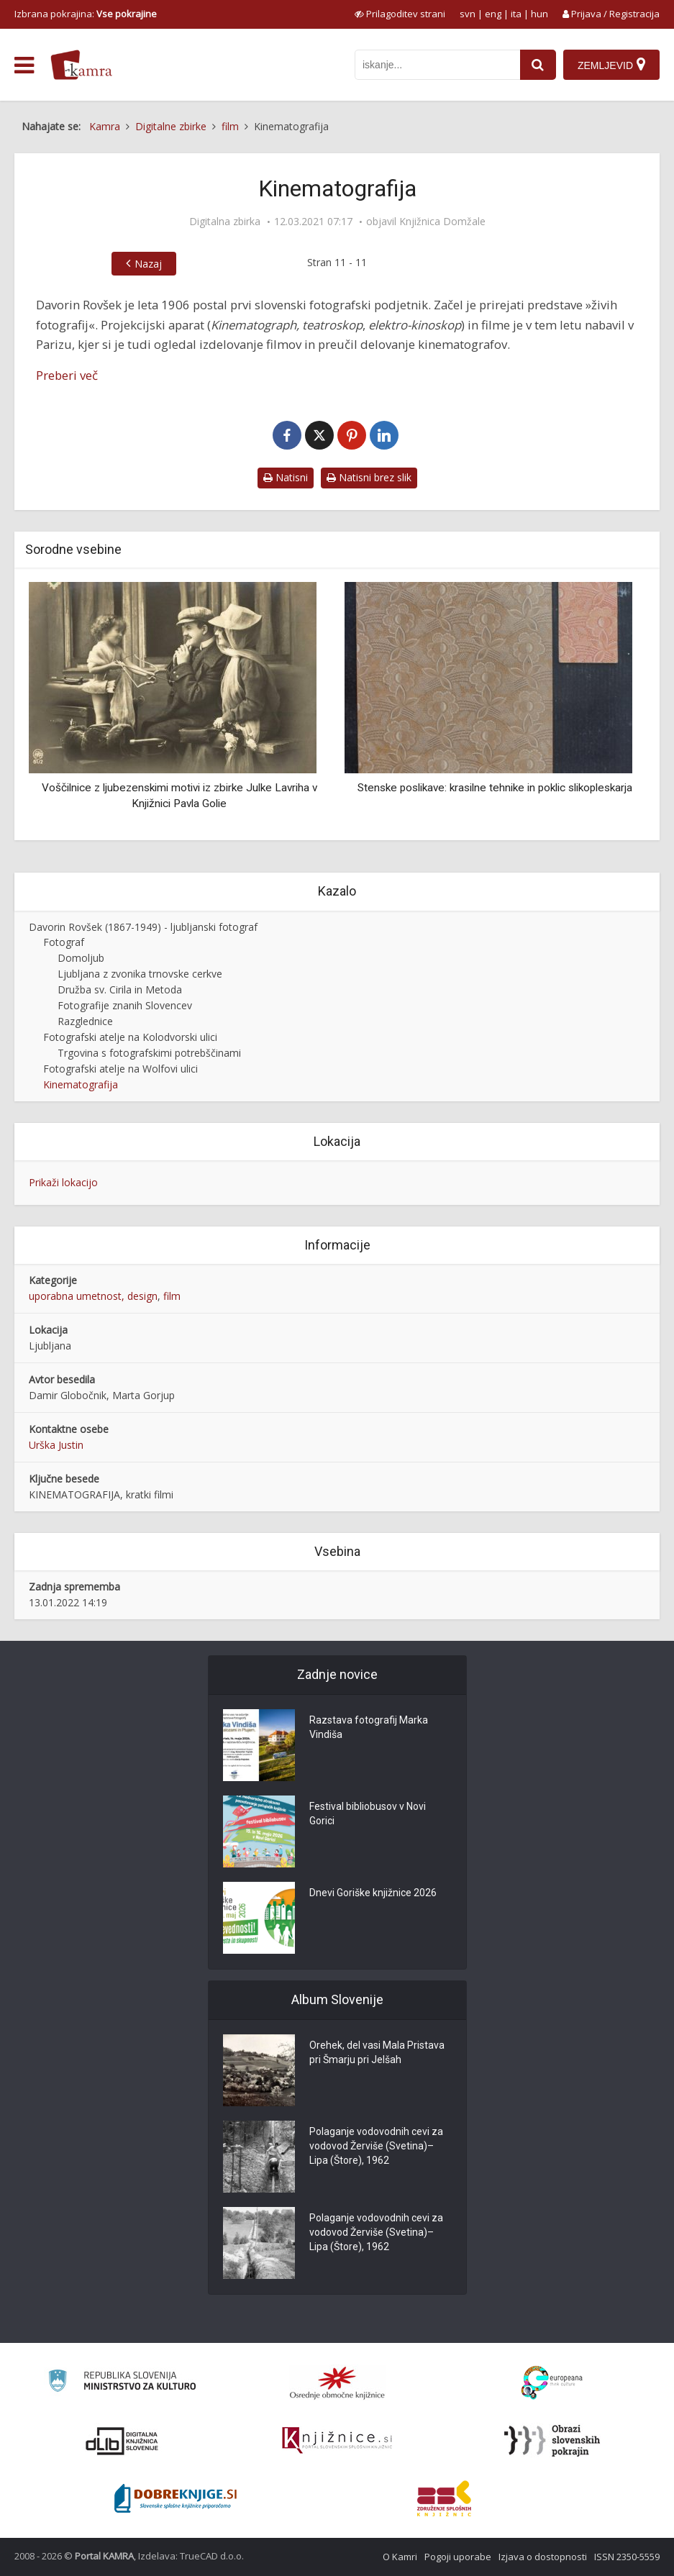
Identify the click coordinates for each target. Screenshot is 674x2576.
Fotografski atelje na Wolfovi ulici (120, 1068)
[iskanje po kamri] (437, 65)
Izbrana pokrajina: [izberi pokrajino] (85, 13)
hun (539, 13)
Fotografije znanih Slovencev (125, 1005)
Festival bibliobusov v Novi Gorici (367, 1813)
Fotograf (63, 942)
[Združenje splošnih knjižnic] (444, 2498)
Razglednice (85, 1021)
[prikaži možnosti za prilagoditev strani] (400, 13)
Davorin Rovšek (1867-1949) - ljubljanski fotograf (143, 927)
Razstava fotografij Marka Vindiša (368, 1727)
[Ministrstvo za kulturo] (122, 2382)
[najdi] (538, 65)
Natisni (285, 477)
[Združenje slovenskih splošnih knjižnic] (337, 2440)
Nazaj (148, 263)
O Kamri (400, 2556)
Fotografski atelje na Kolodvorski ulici (130, 1037)
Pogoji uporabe (457, 2556)
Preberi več (67, 375)
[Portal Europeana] (552, 2383)
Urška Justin (56, 1445)
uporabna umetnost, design (93, 1296)
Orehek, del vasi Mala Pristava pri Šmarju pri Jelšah (377, 2052)
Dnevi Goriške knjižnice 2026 (373, 1892)
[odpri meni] (24, 65)
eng (493, 13)
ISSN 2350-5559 (627, 2556)
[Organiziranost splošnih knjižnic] (337, 2382)
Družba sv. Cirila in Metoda (120, 989)
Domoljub (81, 958)
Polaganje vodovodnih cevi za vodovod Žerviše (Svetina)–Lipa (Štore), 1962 (376, 2146)
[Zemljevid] (611, 65)
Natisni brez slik (369, 477)
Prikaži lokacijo (63, 1182)
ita (516, 13)
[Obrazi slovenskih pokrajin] (552, 2441)
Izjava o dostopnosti (542, 2556)
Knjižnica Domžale (442, 221)
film (172, 1296)
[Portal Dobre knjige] (175, 2498)
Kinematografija (80, 1084)
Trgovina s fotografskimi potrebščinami (149, 1053)
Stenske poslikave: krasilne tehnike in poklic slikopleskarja (495, 787)
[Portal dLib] (122, 2441)
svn (467, 13)
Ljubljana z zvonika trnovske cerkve (140, 973)
